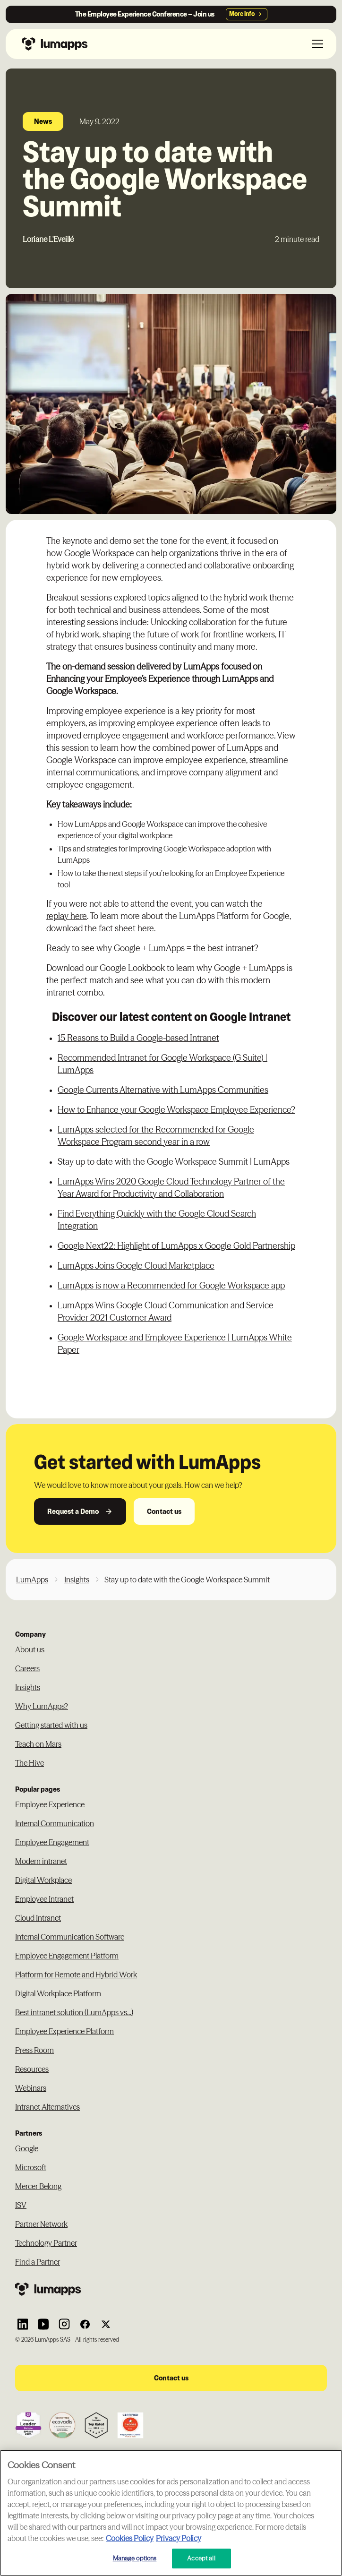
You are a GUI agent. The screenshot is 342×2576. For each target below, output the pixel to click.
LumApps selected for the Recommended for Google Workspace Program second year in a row (156, 1135)
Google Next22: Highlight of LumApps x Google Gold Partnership (176, 1245)
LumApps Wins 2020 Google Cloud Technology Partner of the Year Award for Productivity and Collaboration (171, 1187)
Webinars (30, 2088)
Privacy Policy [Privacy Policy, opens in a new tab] (178, 2538)
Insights (76, 1579)
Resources (32, 2069)
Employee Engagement (52, 1842)
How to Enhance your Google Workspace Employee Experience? (176, 1109)
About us (29, 1649)
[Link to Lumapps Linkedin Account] (22, 2324)
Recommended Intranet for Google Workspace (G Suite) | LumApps (162, 1063)
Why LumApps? (41, 1706)
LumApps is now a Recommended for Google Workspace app (171, 1285)
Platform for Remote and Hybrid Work (76, 1974)
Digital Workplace (43, 1880)
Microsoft (30, 2167)
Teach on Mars (38, 1744)
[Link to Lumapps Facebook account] (85, 2324)
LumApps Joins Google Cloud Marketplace (136, 1265)
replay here (66, 915)
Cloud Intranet (38, 1918)
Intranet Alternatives (47, 2107)
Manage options (135, 2558)
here (145, 928)
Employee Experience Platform (64, 2031)
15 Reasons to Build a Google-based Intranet (138, 1037)
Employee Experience (50, 1804)
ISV (20, 2205)
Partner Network (41, 2224)
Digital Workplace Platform (58, 1993)
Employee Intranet (44, 1899)
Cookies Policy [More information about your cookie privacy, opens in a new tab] (130, 2538)
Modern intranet (41, 1861)
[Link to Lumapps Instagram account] (64, 2324)
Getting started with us (51, 1725)
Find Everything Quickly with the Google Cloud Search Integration (157, 1219)
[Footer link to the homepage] (171, 2289)
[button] (315, 44)
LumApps (32, 1579)
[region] (171, 2513)
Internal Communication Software (69, 1936)
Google (26, 2148)
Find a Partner (37, 2262)
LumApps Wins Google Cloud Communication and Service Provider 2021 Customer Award (166, 1311)
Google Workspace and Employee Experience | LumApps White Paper (175, 1343)
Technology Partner (46, 2243)
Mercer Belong (38, 2186)
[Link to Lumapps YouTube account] (43, 2324)
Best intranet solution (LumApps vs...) (74, 2012)
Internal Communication (54, 1823)
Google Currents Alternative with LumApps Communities (163, 1089)
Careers (27, 1668)
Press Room (34, 2050)
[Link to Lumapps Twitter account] (105, 2324)
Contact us (164, 1511)
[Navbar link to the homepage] (52, 44)
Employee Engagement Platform (67, 1955)
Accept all (201, 2558)
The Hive (29, 1763)
